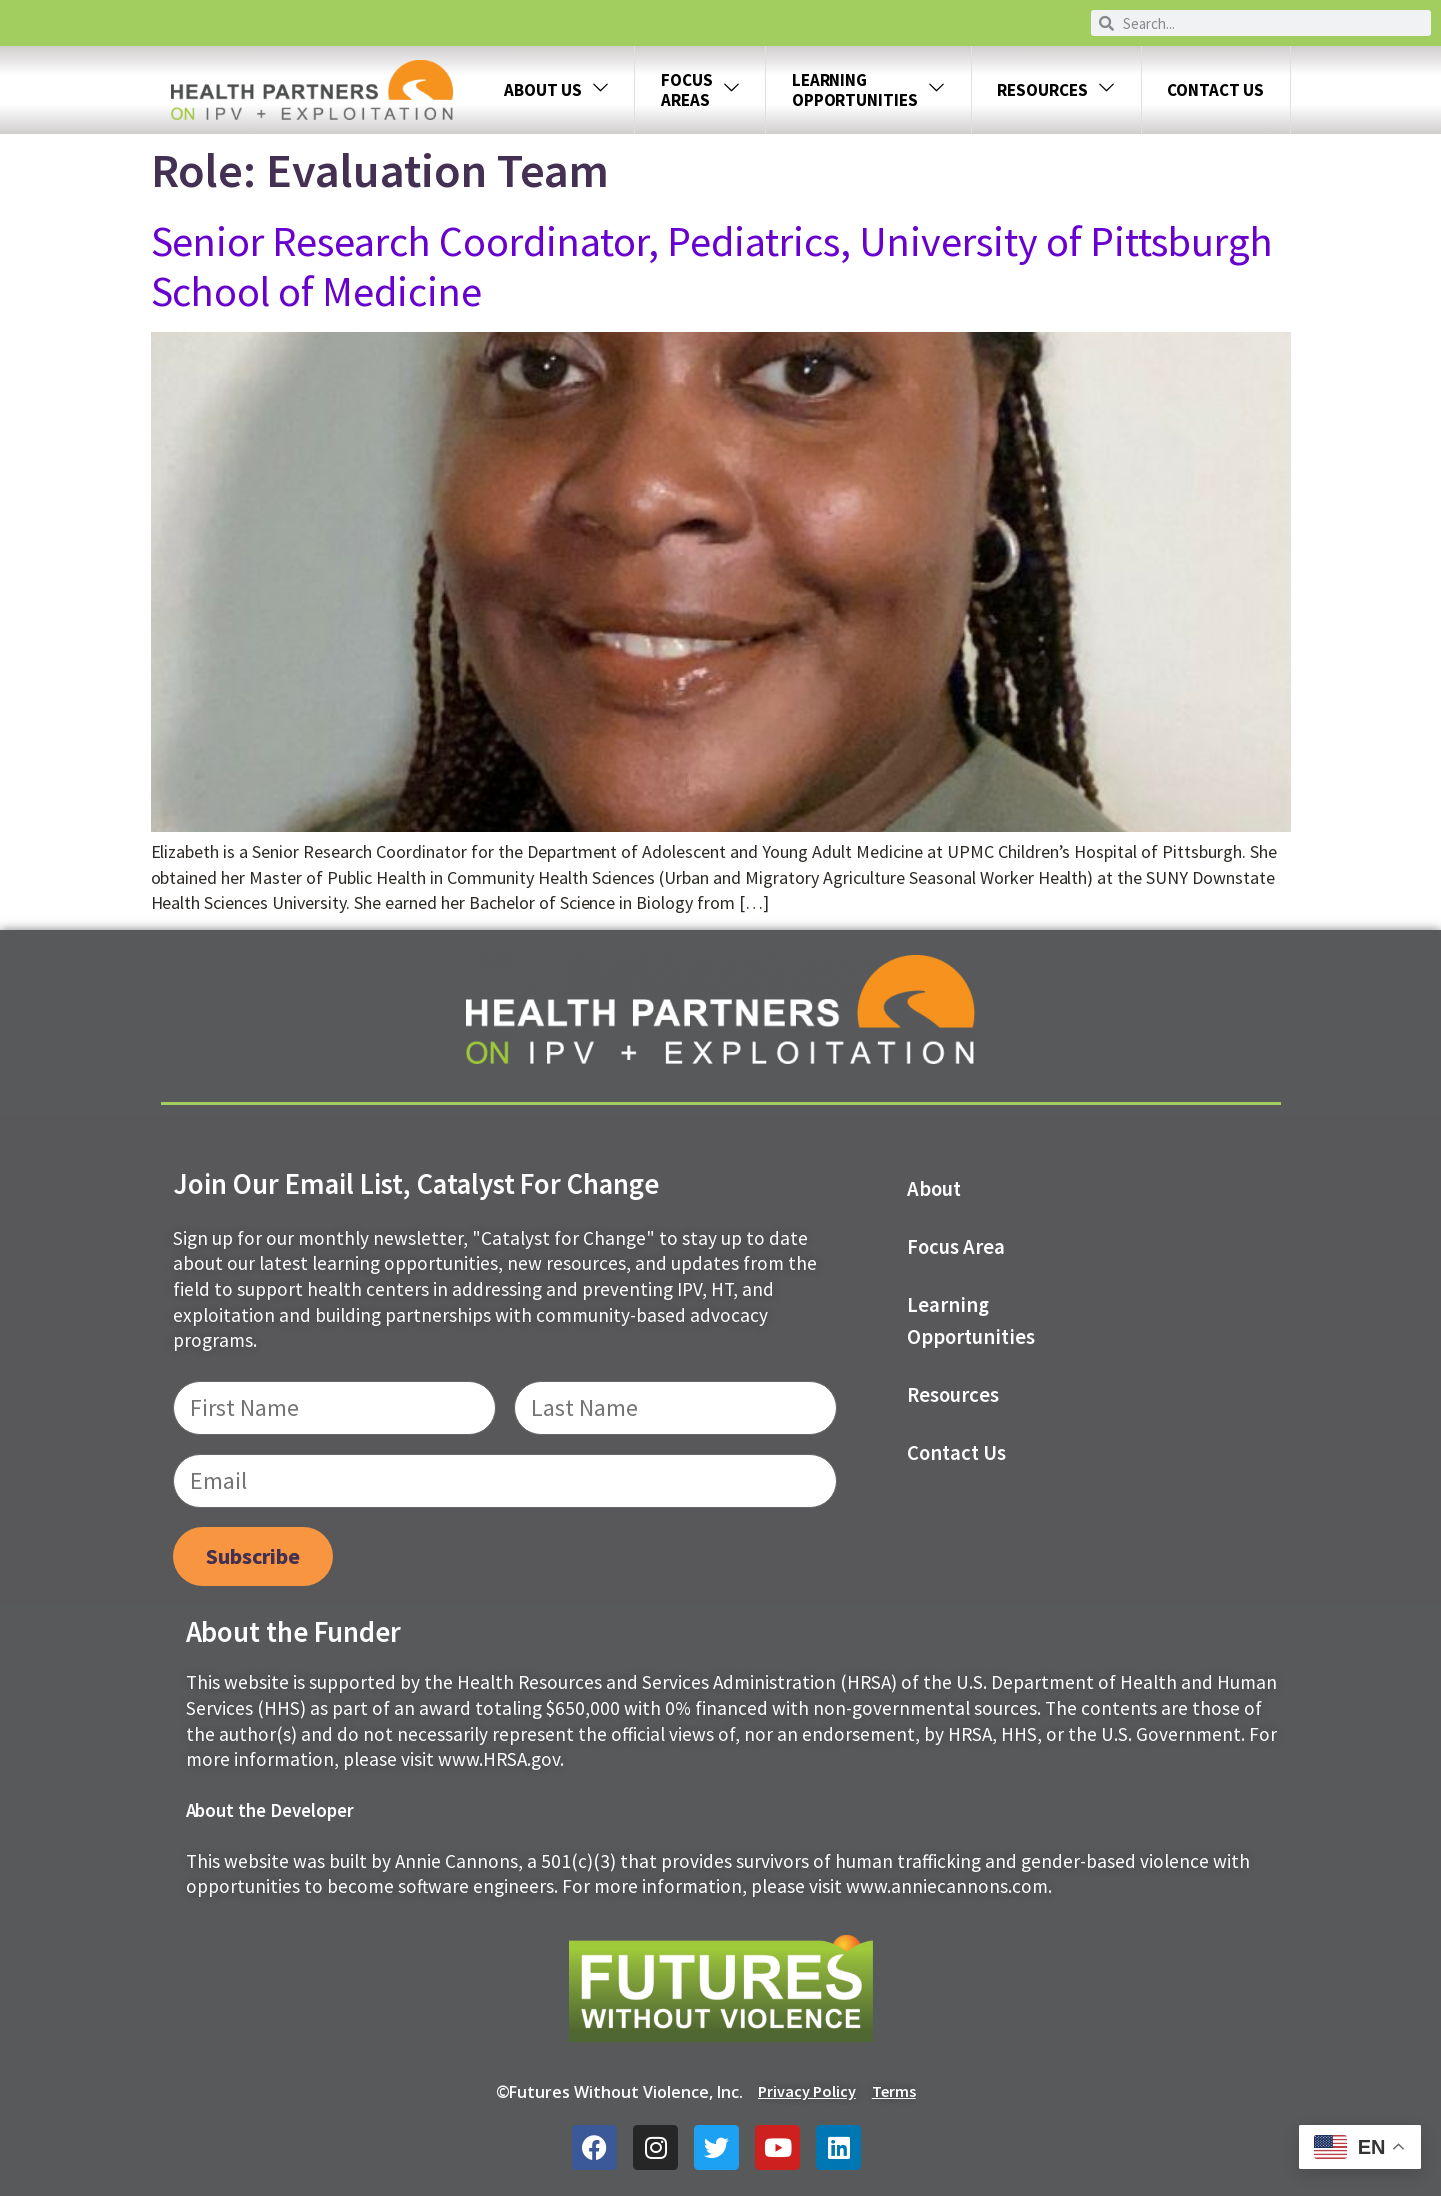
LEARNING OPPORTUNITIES (869, 90)
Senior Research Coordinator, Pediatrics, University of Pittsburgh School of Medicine (712, 266)
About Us (556, 90)
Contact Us (1215, 90)
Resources (1056, 90)
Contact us (956, 1453)
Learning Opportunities (971, 1321)
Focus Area (956, 1247)
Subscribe (253, 1556)
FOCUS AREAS (700, 90)
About (934, 1189)
